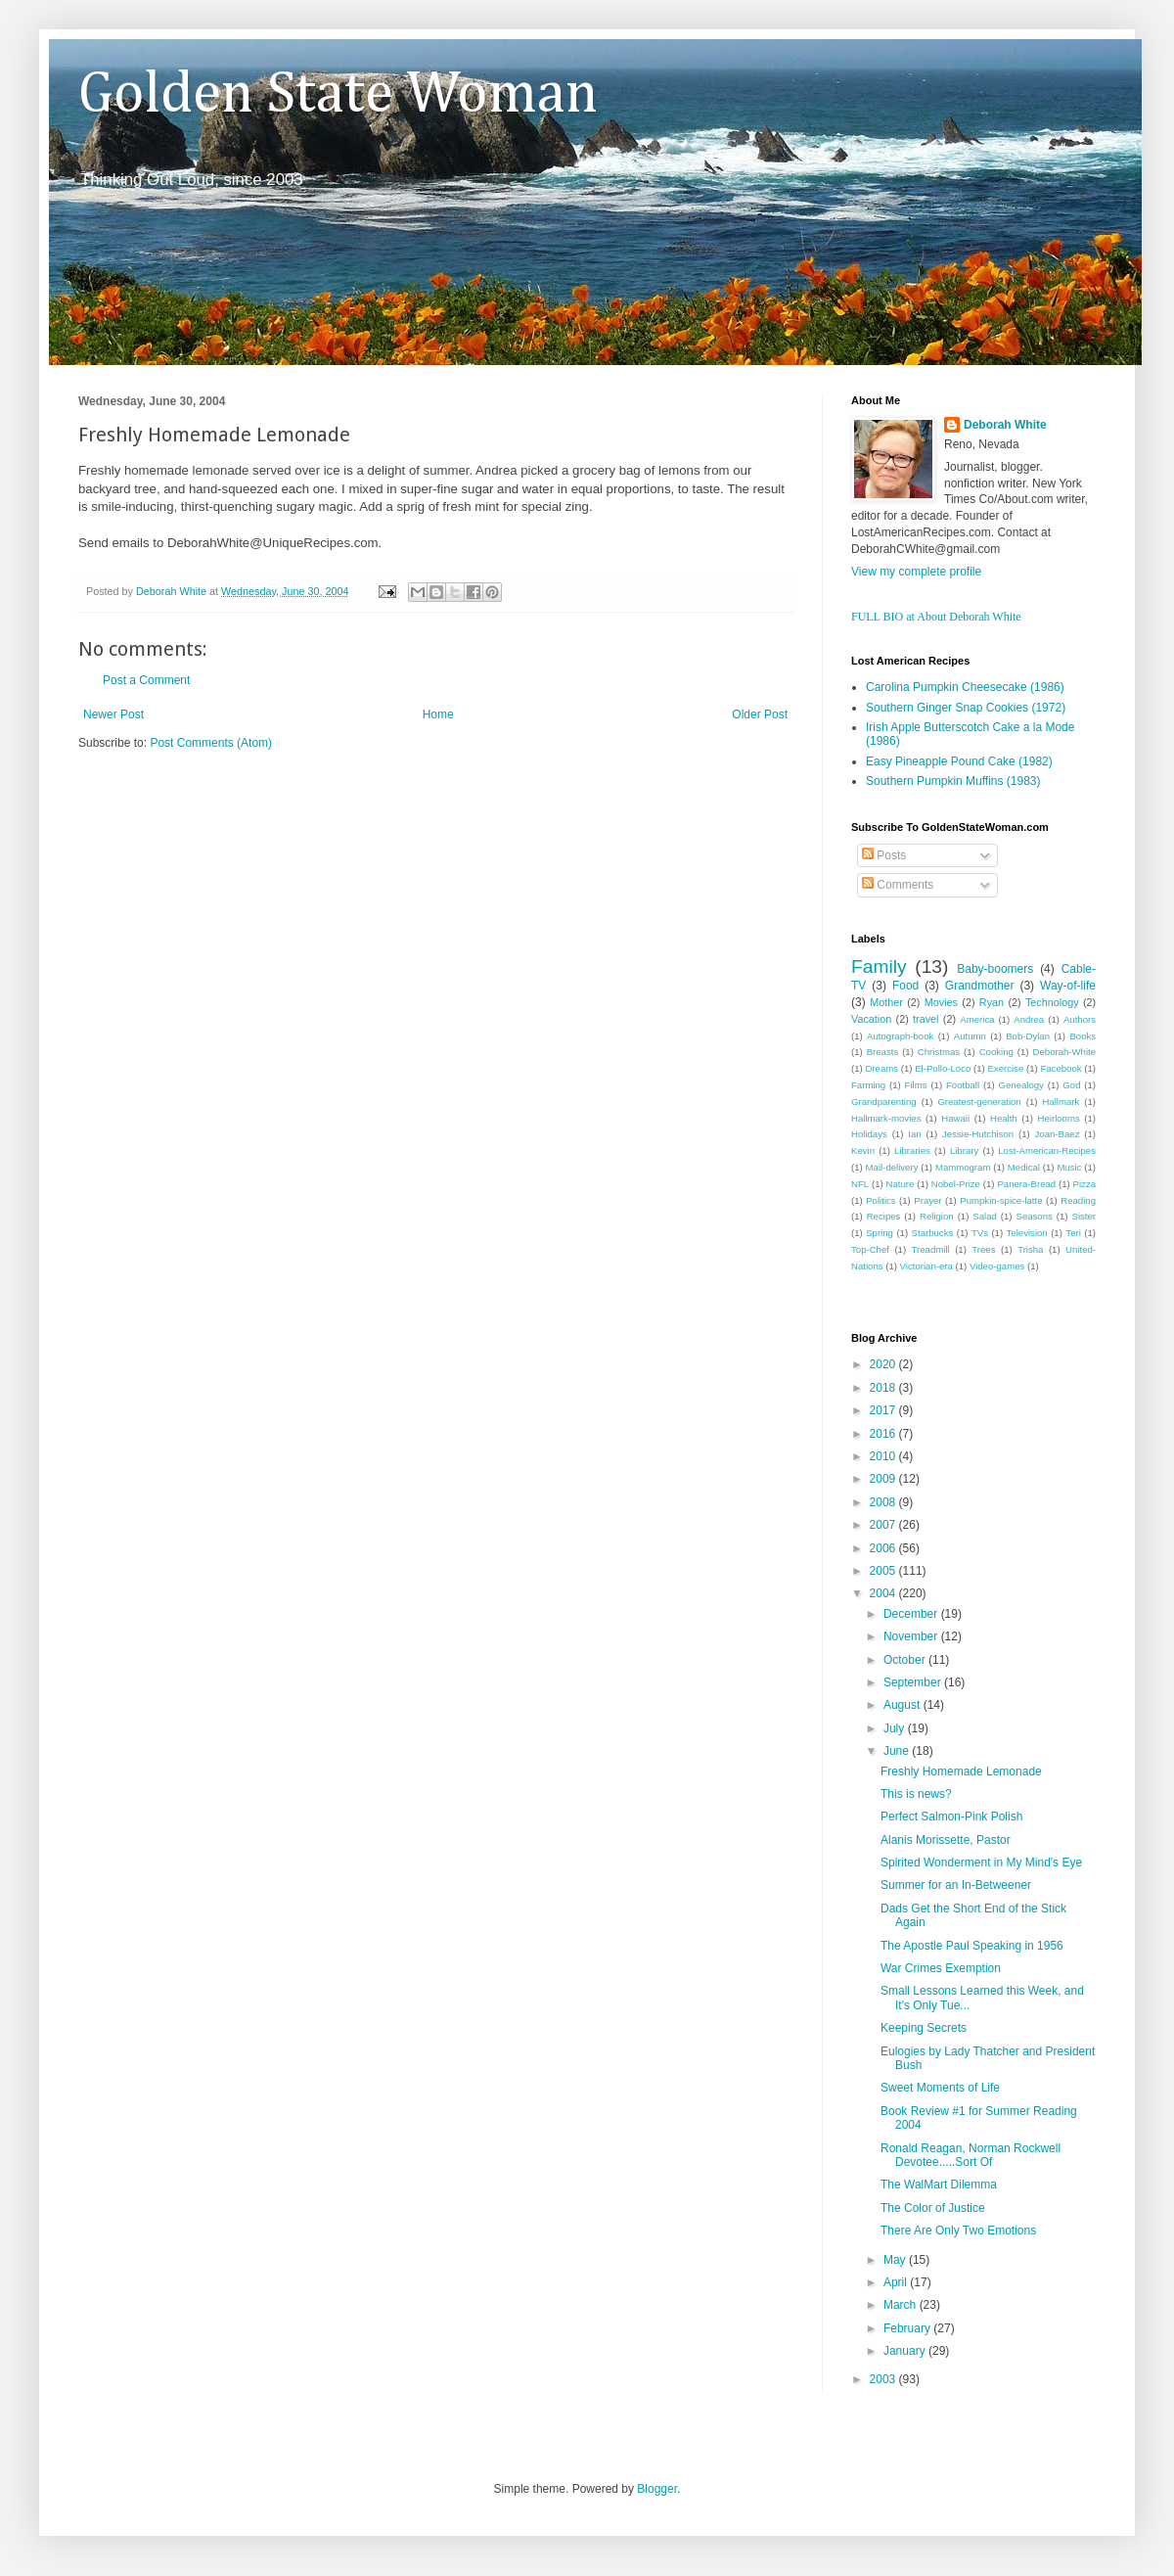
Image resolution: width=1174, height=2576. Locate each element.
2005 (884, 1571)
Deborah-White (1065, 1051)
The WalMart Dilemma (938, 2184)
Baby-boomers (995, 969)
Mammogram (963, 1167)
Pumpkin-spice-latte (1001, 1200)
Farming (868, 1085)
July (895, 1728)
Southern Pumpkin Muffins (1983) (953, 781)
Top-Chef (870, 1249)
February (908, 2328)
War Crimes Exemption (940, 1968)
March (901, 2305)
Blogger (657, 2489)
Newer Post (113, 714)
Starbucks (933, 1232)
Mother (886, 1002)
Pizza (1084, 1183)
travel (925, 1019)
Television (1027, 1232)
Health (1003, 1118)
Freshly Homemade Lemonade (961, 1771)
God (1071, 1085)
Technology (1052, 1002)
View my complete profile (916, 571)
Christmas (939, 1051)
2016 (884, 1434)
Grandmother (980, 985)
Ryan (991, 1002)
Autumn (970, 1036)
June (897, 1751)
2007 (884, 1525)
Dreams (881, 1068)
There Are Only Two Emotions (958, 2230)
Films (916, 1085)
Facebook (1060, 1068)
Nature (900, 1183)
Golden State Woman (338, 95)
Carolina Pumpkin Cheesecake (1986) (965, 687)
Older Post (760, 714)
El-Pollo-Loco (943, 1068)
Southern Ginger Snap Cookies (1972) (965, 707)
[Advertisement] (307, 810)
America (977, 1019)
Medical (1024, 1167)
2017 (884, 1410)
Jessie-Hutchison (978, 1133)
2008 (884, 1502)
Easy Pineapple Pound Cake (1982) (959, 761)
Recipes (884, 1216)
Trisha (1030, 1249)
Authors (1079, 1019)
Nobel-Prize (955, 1183)
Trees (983, 1249)
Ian (914, 1133)
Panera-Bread (1026, 1183)
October (905, 1660)
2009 (884, 1479)
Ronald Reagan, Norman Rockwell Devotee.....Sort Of (970, 2155)
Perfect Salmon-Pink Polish (951, 1816)
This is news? (916, 1794)
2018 (884, 1388)
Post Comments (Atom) (211, 743)
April (896, 2282)
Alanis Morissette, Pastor (945, 1840)
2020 (884, 1364)
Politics (880, 1200)
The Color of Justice (932, 2208)
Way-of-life (1068, 985)
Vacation (871, 1019)
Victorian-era (926, 1266)
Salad (984, 1216)
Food (905, 985)
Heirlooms (1059, 1118)
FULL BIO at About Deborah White (936, 616)
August (903, 1705)
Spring (879, 1232)
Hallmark (1060, 1101)
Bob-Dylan (1028, 1036)
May (896, 2260)
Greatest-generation (978, 1101)
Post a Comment (146, 680)
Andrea (1029, 1019)
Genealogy (1021, 1085)
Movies (941, 1002)
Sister (1083, 1216)
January (905, 2351)
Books (1082, 1036)
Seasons (1034, 1216)
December (912, 1614)
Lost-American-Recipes (1047, 1150)
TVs (979, 1232)
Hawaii (955, 1118)
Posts (884, 855)
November (912, 1636)
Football (962, 1085)
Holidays (869, 1133)
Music (1069, 1167)
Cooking (996, 1051)
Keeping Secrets (923, 2028)
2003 (884, 2379)
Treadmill (931, 1249)
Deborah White (1005, 425)
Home (438, 714)
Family (879, 966)
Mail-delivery (892, 1167)
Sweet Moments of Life (940, 2087)
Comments (897, 885)
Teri (1072, 1232)
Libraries (912, 1150)
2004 (884, 1593)
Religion (937, 1216)
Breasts (883, 1051)
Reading (1078, 1200)
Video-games (997, 1266)
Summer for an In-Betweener (955, 1885)
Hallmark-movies (886, 1118)
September (913, 1682)
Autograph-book (900, 1036)
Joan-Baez (1057, 1133)
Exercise (1005, 1068)
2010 (884, 1456)
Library (964, 1150)
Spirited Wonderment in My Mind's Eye (981, 1862)
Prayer (927, 1200)
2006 (884, 1548)
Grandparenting (884, 1101)
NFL (860, 1183)
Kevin (863, 1150)
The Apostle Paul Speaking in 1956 (971, 1946)
